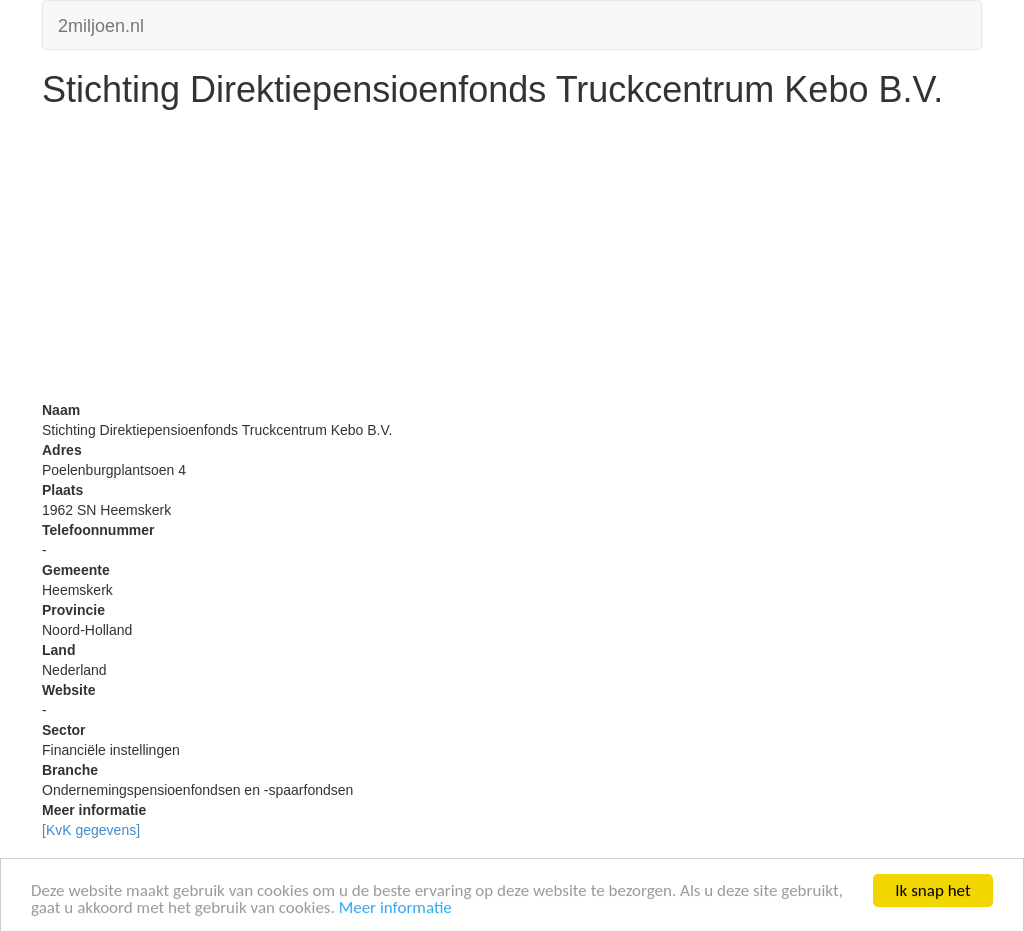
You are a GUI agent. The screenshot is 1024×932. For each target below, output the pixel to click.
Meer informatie (395, 908)
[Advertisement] (512, 260)
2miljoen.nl (101, 23)
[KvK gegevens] (91, 830)
